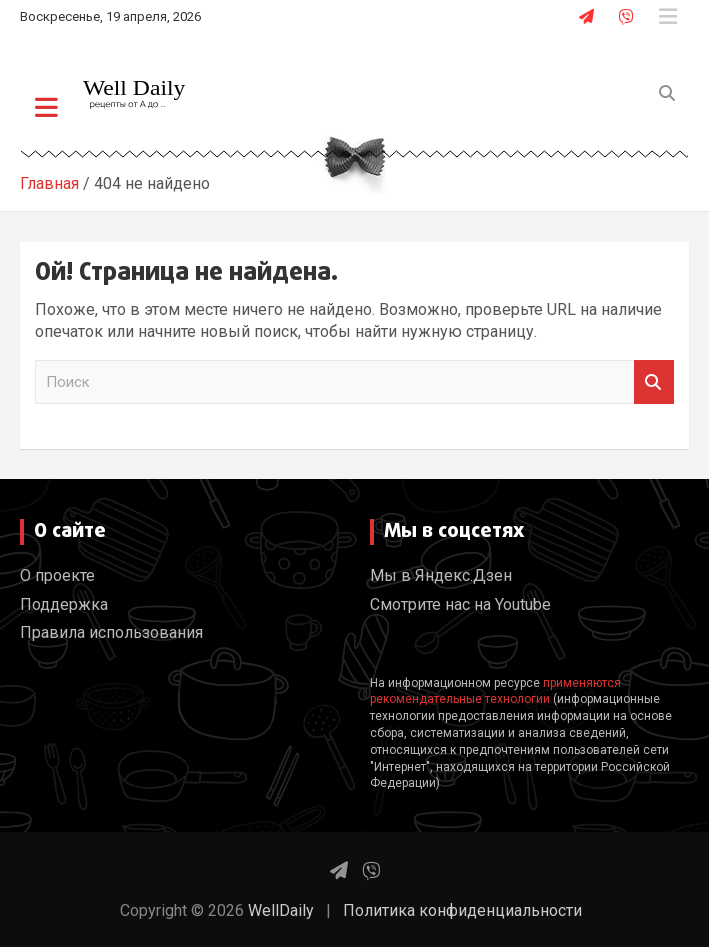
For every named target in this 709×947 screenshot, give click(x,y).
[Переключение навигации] (46, 107)
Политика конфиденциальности (462, 910)
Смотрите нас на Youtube (460, 604)
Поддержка (64, 604)
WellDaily (281, 910)
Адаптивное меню (668, 17)
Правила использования (111, 632)
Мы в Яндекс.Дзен (441, 575)
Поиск (654, 382)
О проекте (57, 575)
